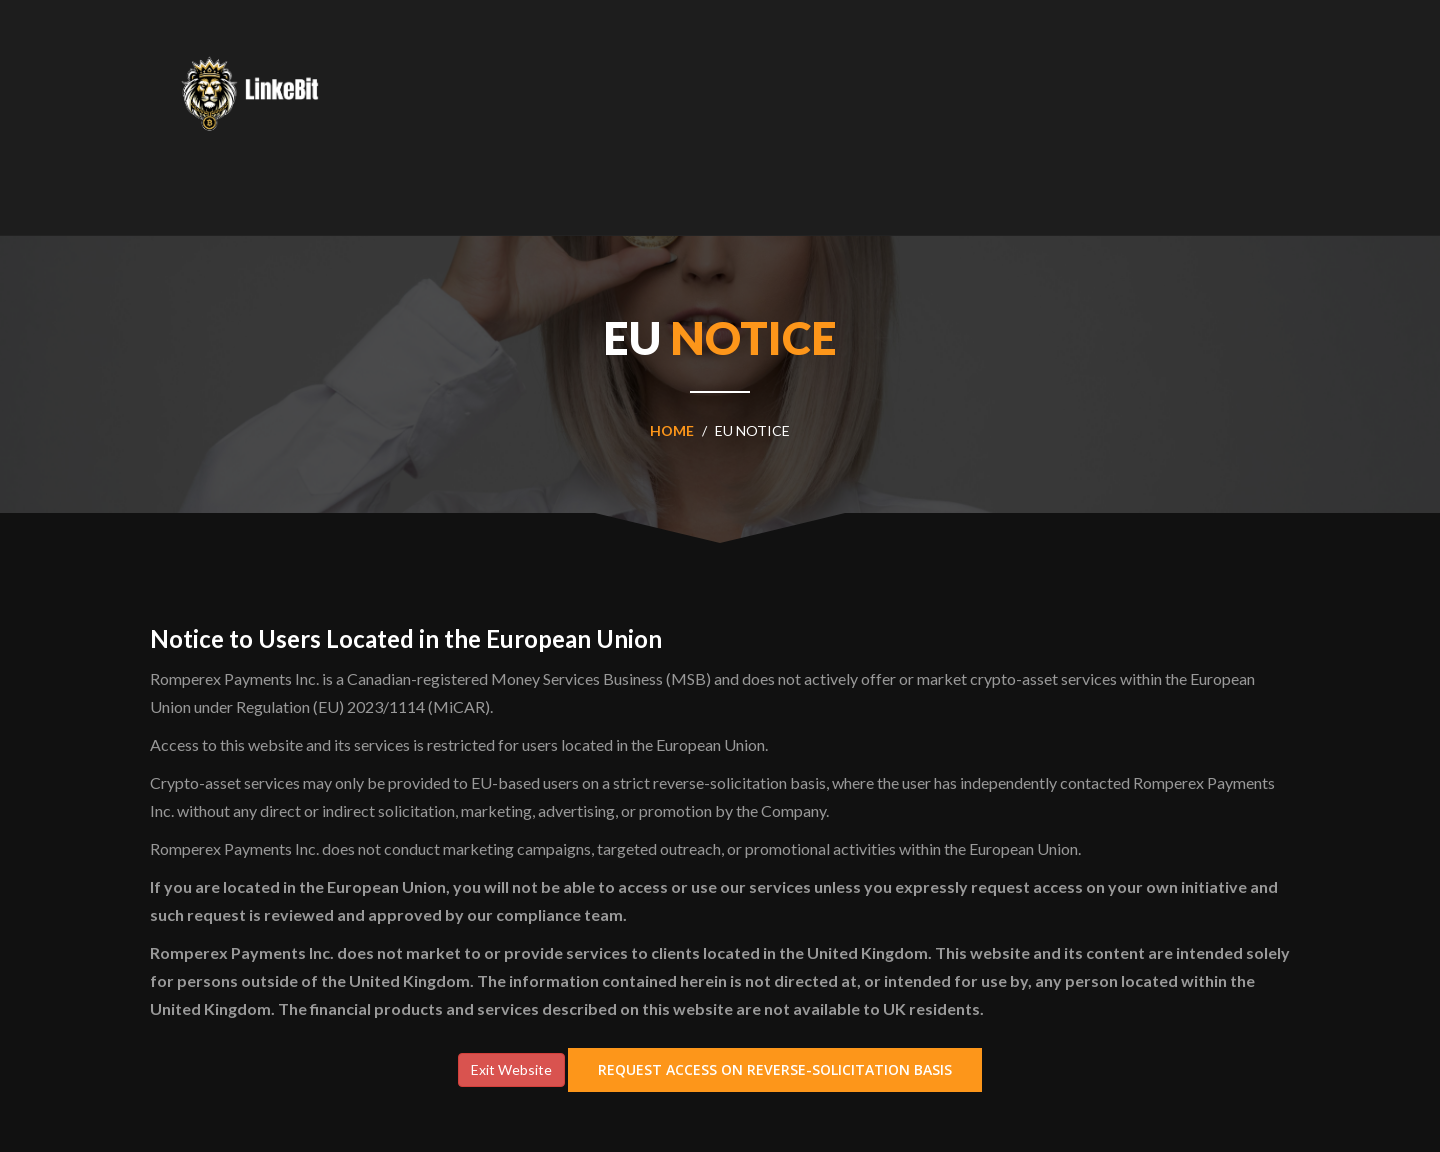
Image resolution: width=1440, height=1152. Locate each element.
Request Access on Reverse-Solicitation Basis (775, 1069)
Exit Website (511, 1069)
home (672, 430)
